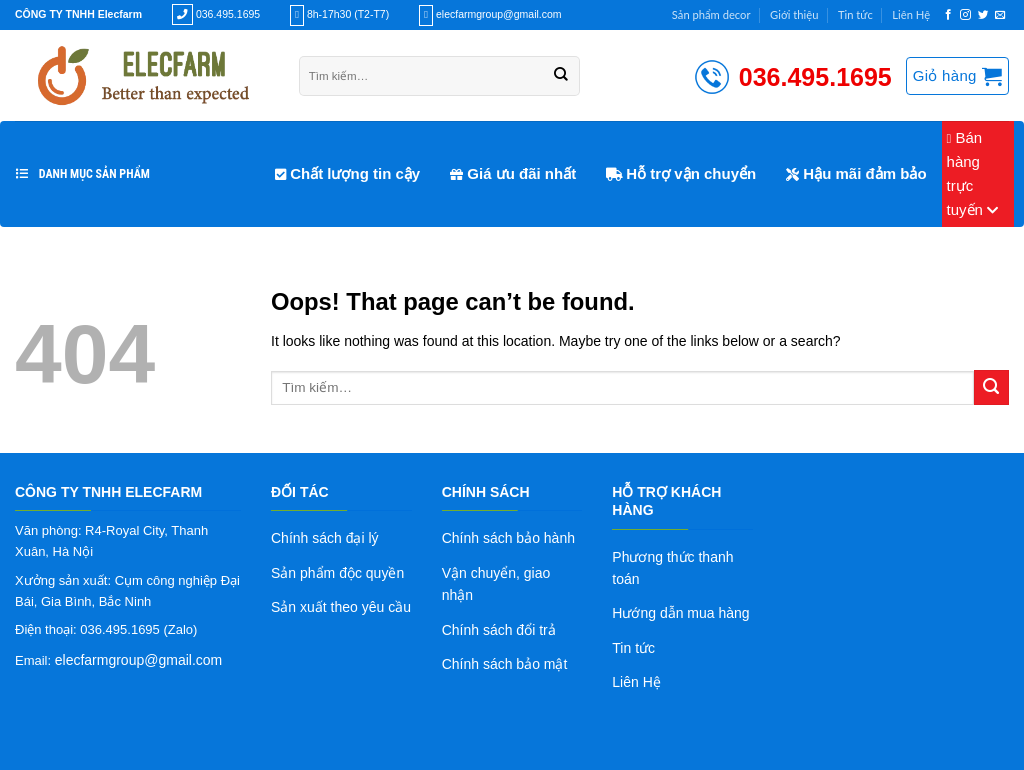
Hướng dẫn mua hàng (680, 613)
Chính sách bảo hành (508, 538)
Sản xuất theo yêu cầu (341, 607)
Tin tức (855, 14)
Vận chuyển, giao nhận (496, 584)
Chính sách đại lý (325, 538)
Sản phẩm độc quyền (337, 573)
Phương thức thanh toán (672, 568)
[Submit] (991, 387)
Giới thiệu (794, 14)
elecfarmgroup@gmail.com (139, 660)
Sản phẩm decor (711, 14)
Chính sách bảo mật (505, 664)
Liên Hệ (911, 14)
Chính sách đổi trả (499, 630)
